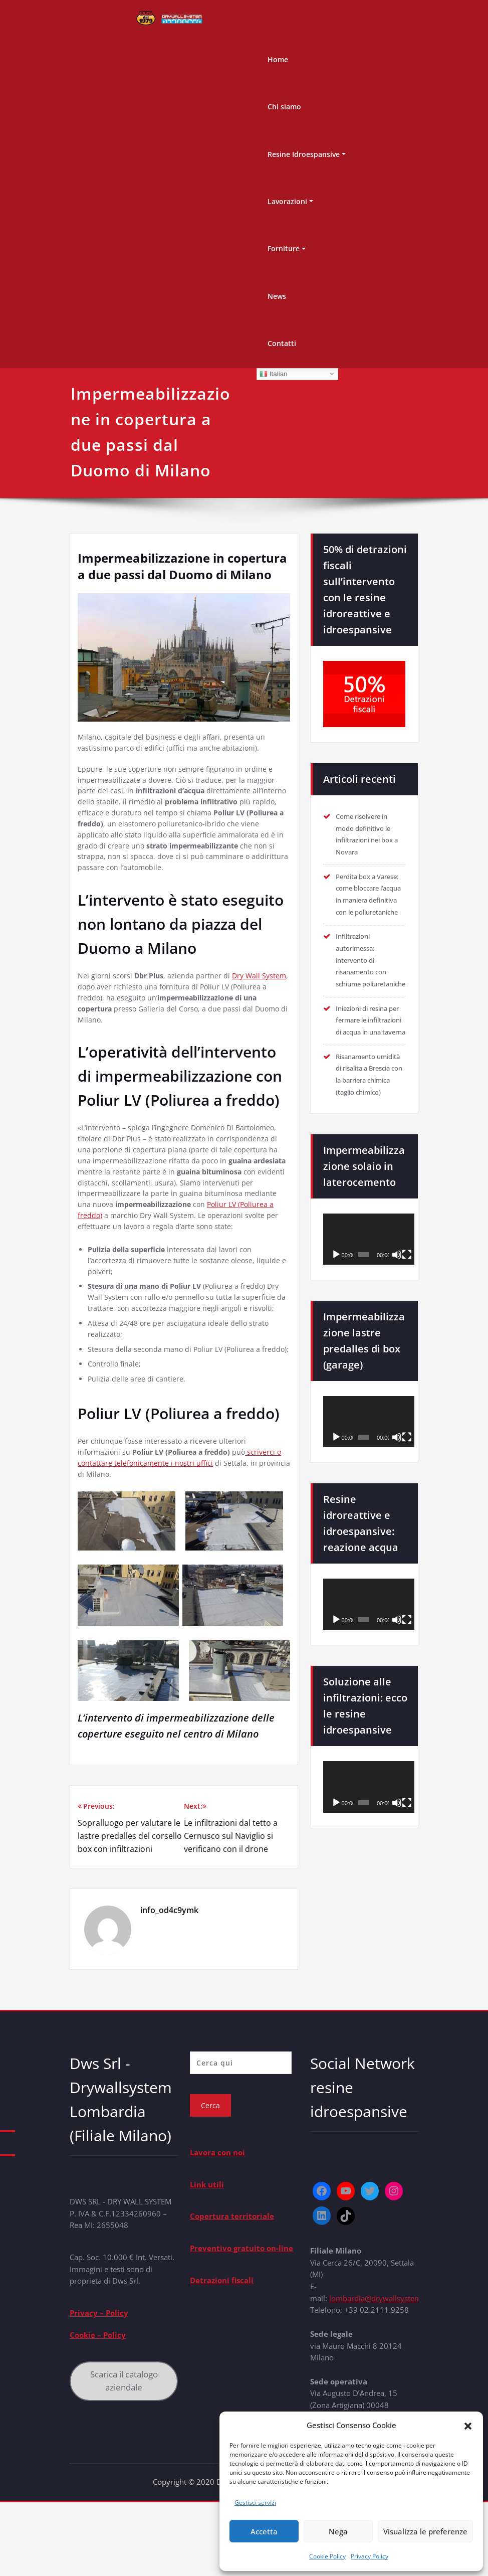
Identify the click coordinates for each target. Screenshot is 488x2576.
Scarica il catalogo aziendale (124, 2453)
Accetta (264, 2531)
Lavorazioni (287, 201)
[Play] (336, 1330)
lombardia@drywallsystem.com (383, 2370)
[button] (468, 2425)
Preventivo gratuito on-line (241, 2320)
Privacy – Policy (99, 2385)
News (277, 296)
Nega (338, 2531)
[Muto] (397, 1330)
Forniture (284, 248)
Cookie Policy (327, 2556)
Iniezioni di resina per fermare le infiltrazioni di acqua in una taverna (367, 1071)
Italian (273, 374)
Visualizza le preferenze (425, 2531)
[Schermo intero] (407, 1330)
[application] (368, 1314)
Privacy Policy (369, 2556)
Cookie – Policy (98, 2407)
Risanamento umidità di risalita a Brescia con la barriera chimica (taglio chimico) (370, 1143)
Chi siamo (284, 106)
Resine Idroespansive (304, 154)
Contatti (282, 343)
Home (278, 59)
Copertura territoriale (232, 2288)
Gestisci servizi (255, 2502)
